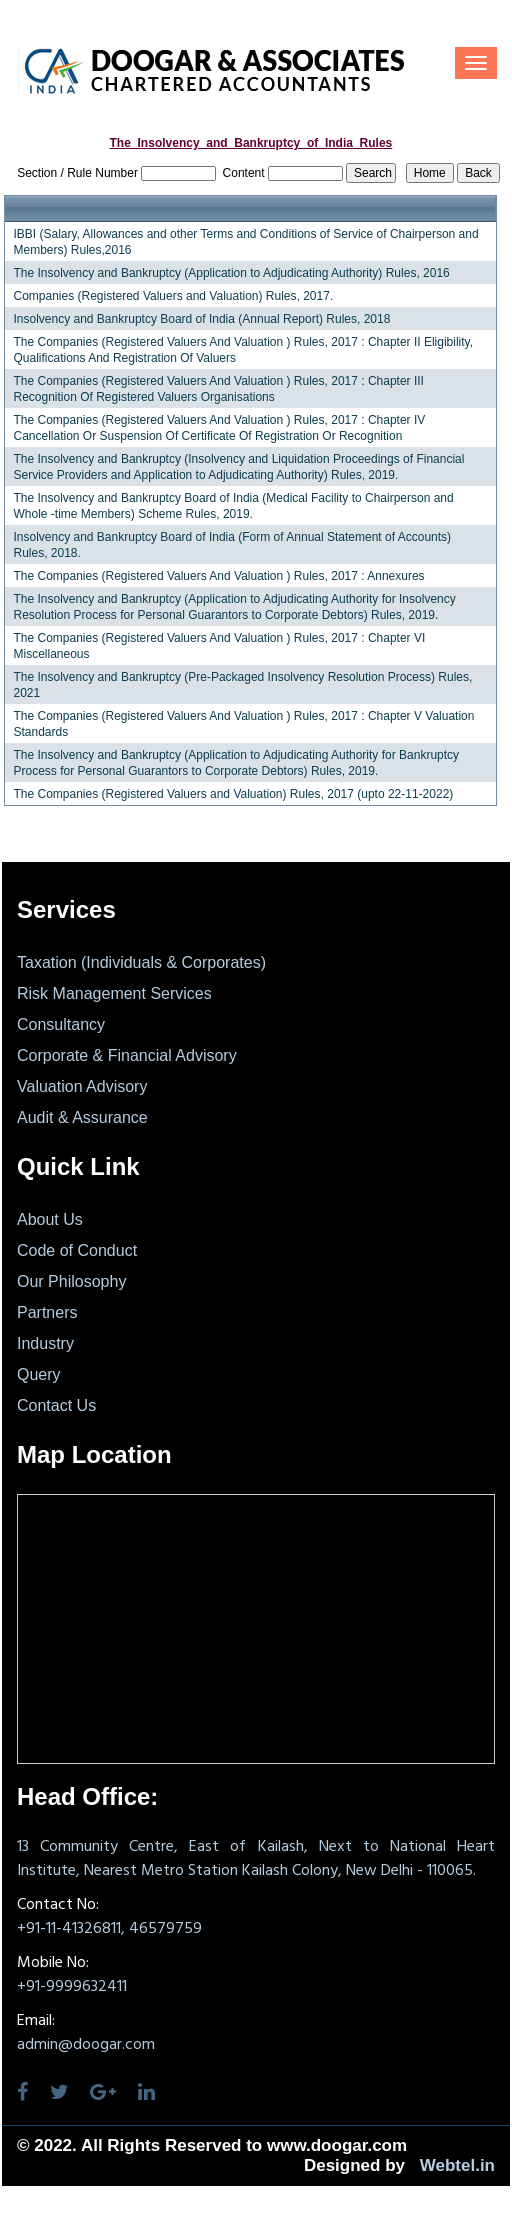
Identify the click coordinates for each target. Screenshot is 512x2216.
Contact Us (56, 1405)
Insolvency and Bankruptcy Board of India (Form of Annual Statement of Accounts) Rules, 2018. (232, 545)
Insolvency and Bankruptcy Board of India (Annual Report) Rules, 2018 (201, 319)
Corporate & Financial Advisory (127, 1055)
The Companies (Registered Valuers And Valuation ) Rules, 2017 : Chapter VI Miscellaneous (219, 646)
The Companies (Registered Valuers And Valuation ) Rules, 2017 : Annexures (218, 576)
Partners (47, 1312)
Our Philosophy (71, 1281)
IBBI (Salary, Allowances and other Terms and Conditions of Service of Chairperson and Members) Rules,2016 (245, 242)
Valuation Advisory (82, 1086)
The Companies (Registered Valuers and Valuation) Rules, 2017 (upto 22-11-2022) (233, 794)
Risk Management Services (114, 993)
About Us (50, 1219)
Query (39, 1374)
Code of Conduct (77, 1250)
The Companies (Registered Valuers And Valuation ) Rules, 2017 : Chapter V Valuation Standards (243, 724)
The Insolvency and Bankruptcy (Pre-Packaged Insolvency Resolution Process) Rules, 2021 (242, 685)
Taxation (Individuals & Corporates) (141, 962)
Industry (45, 1343)
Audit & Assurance (82, 1117)
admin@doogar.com (86, 2045)
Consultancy (61, 1024)
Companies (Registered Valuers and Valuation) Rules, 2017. (173, 296)
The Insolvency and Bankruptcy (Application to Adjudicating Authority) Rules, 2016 (231, 273)
